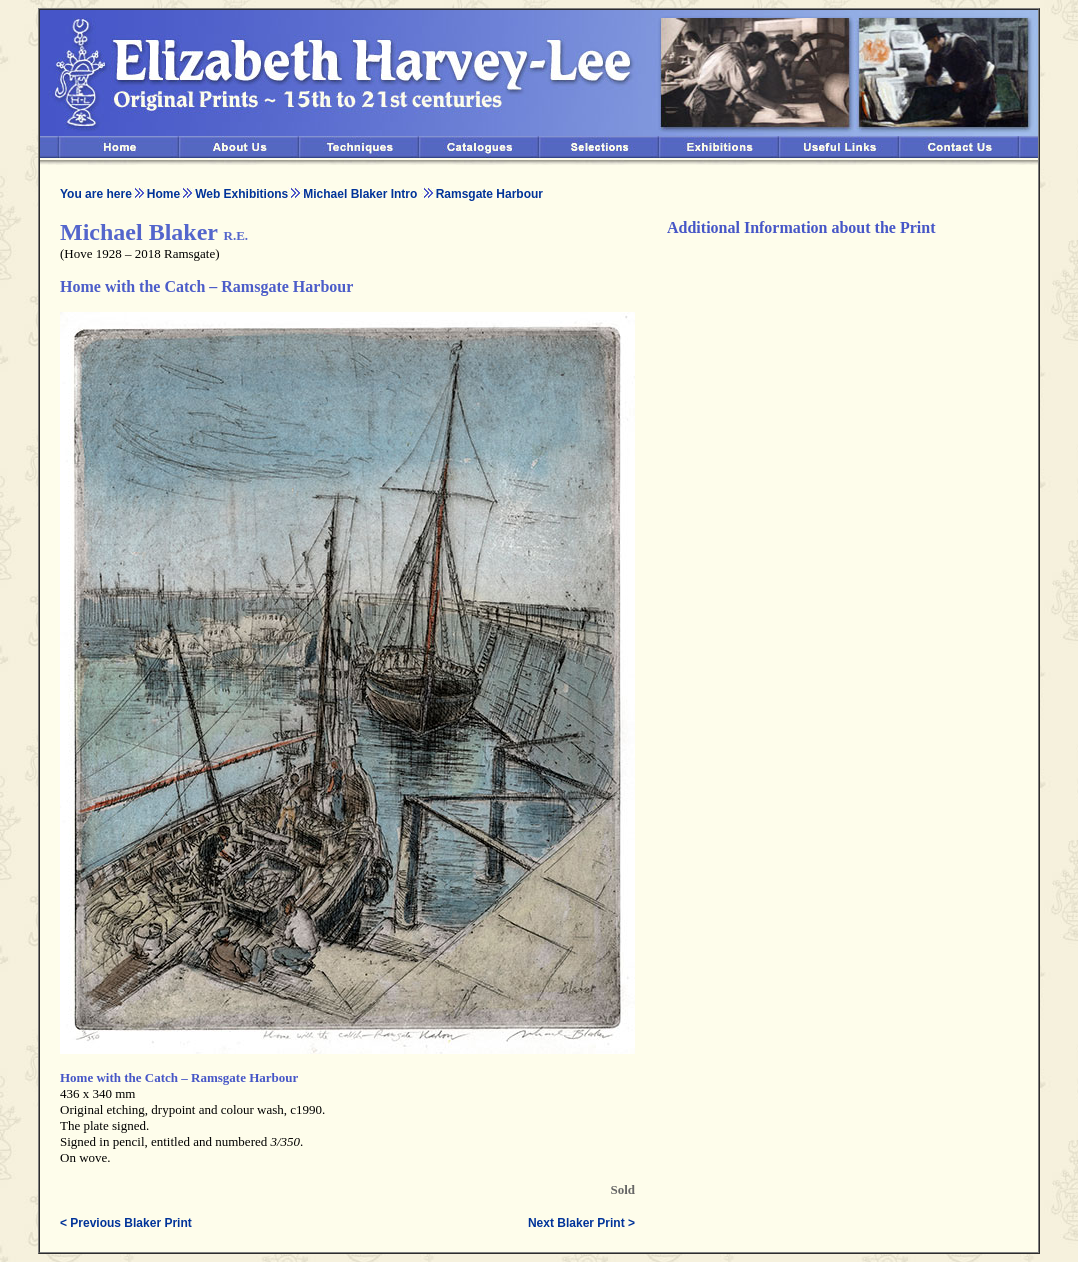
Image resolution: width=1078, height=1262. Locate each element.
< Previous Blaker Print (126, 1223)
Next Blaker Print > (581, 1223)
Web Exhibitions (241, 194)
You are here (96, 194)
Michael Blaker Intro (361, 194)
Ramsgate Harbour (489, 194)
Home (163, 194)
